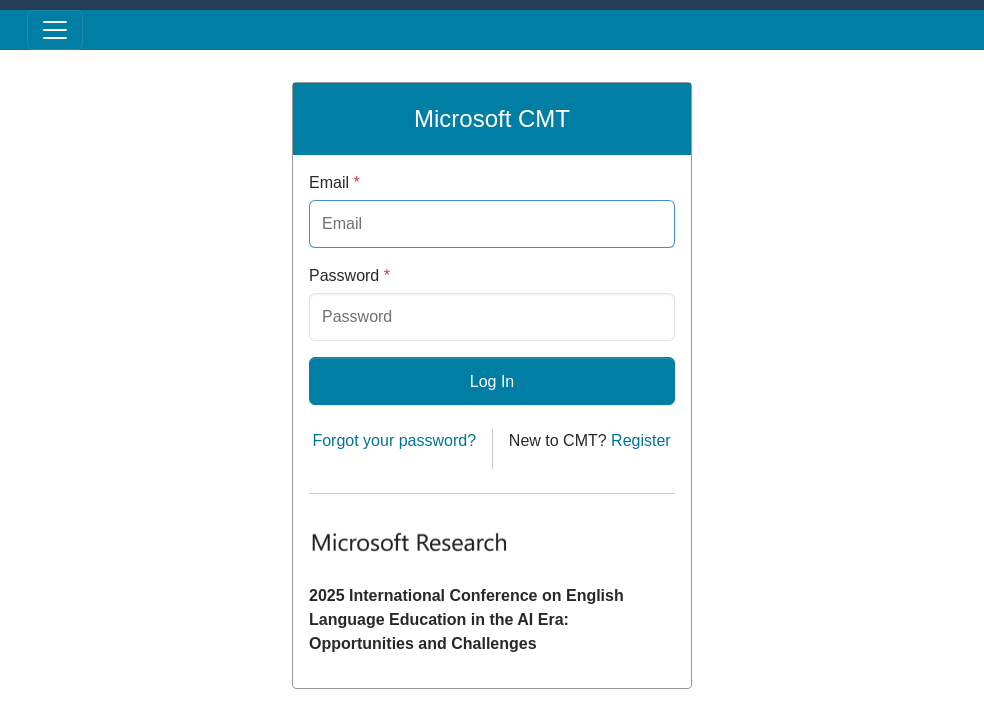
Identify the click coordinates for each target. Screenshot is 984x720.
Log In (492, 381)
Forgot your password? (394, 440)
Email (334, 182)
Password (349, 275)
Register (641, 440)
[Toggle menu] (55, 30)
